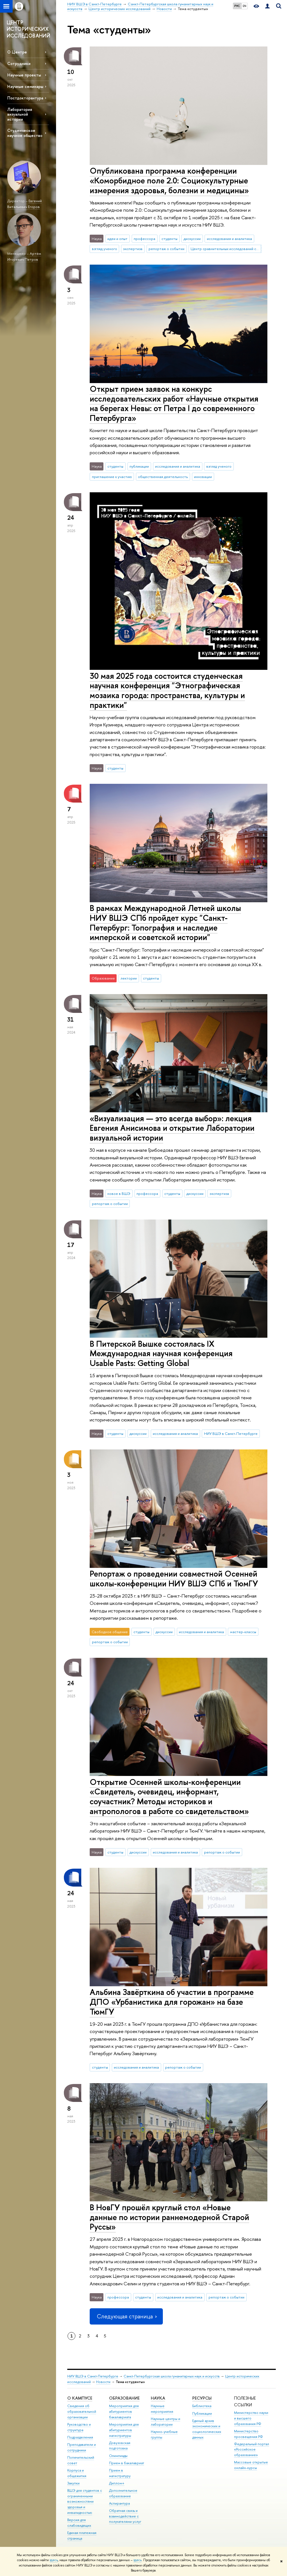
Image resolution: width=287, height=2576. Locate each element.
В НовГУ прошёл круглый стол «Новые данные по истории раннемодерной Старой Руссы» (169, 2217)
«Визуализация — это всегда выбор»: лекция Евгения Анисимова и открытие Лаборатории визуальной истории (172, 1128)
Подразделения (80, 2437)
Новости (103, 2381)
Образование (124, 2398)
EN (244, 6)
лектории (129, 978)
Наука (158, 2398)
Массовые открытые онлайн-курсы (251, 2465)
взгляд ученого (104, 248)
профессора (144, 238)
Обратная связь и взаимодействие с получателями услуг (125, 2516)
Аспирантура (119, 2503)
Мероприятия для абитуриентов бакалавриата (124, 2411)
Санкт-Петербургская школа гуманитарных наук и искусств (172, 2376)
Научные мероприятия (162, 2409)
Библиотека (201, 2406)
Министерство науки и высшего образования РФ (251, 2418)
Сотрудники (19, 63)
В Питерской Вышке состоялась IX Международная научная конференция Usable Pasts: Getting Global (161, 1353)
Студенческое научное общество (24, 133)
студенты (169, 238)
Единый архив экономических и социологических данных (206, 2429)
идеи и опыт (117, 238)
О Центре (17, 52)
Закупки (73, 2483)
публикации (139, 466)
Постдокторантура (25, 98)
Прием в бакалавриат (126, 2463)
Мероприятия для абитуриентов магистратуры (124, 2430)
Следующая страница (126, 2316)
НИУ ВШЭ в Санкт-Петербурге (231, 1433)
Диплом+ (116, 2483)
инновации (203, 476)
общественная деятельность (163, 476)
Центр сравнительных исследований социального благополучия (226, 248)
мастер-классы (243, 1631)
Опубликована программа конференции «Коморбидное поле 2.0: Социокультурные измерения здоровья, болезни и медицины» (169, 180)
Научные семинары (25, 86)
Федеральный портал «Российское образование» (251, 2450)
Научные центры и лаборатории (165, 2421)
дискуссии (192, 238)
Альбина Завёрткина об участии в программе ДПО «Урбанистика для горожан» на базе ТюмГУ (172, 2002)
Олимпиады (118, 2455)
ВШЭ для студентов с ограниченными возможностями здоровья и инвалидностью (84, 2501)
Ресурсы (202, 2398)
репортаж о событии (166, 248)
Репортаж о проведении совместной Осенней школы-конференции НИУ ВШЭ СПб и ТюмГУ (174, 1578)
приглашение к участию (112, 476)
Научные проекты (24, 75)
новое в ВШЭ (118, 1193)
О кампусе (79, 2398)
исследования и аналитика (229, 238)
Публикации (202, 2413)
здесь (54, 2560)
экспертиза (132, 248)
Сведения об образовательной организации (81, 2411)
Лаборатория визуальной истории (19, 114)
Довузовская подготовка (119, 2445)
